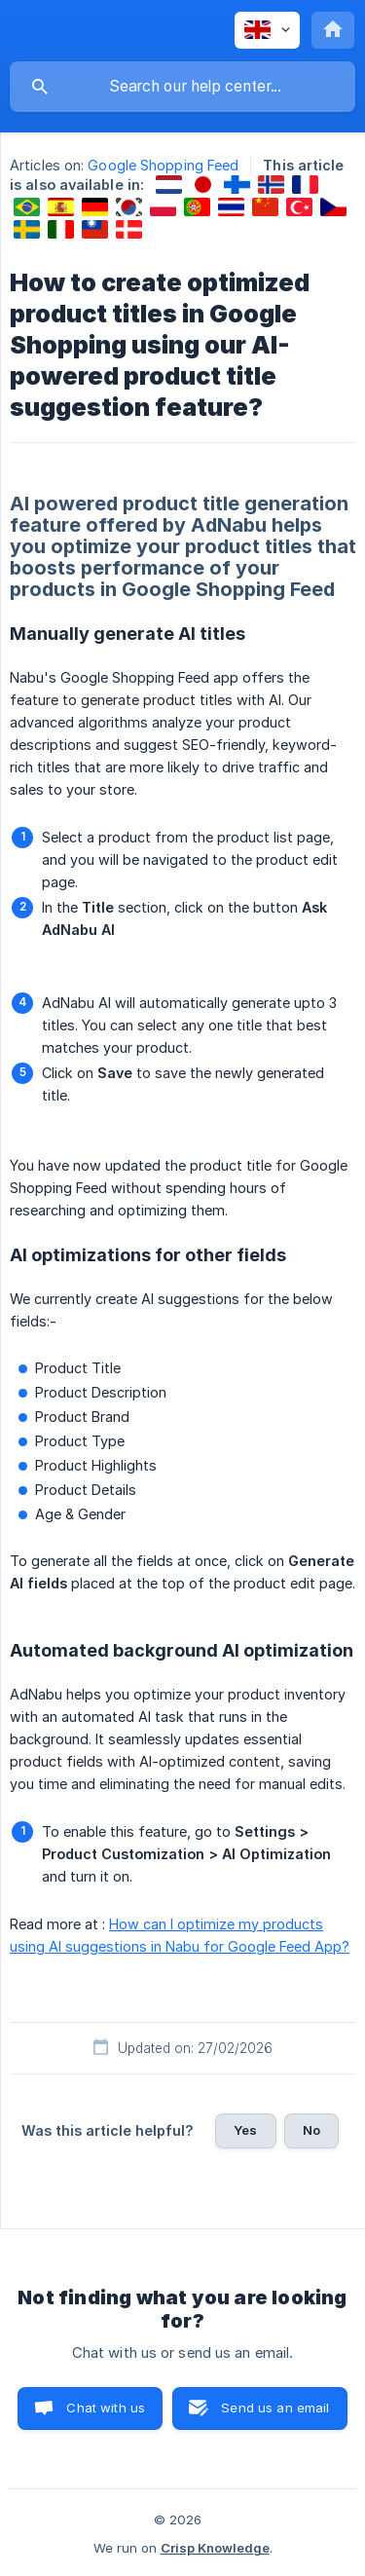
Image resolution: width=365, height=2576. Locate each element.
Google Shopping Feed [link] (163, 165)
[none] (267, 30)
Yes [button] (245, 2130)
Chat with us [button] (105, 2407)
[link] (169, 184)
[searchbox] (182, 86)
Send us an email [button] (275, 2407)
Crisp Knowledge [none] (215, 2548)
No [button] (311, 2130)
